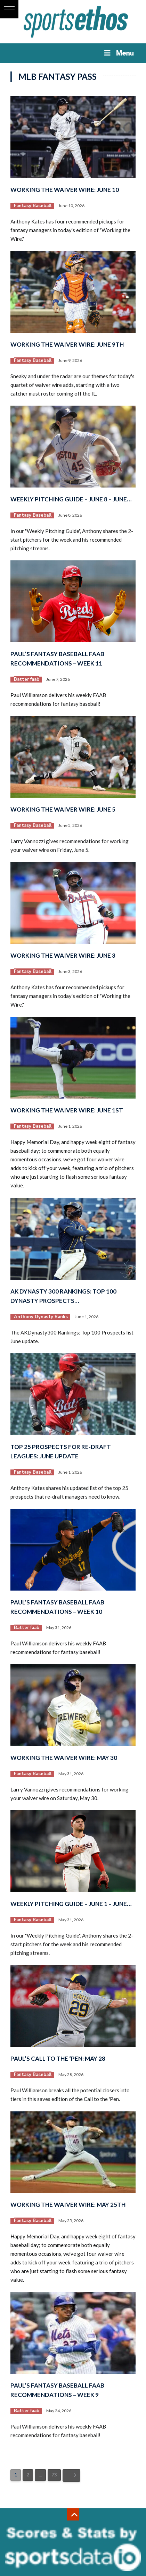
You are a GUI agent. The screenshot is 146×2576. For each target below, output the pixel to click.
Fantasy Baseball (32, 206)
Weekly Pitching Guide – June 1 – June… (70, 1903)
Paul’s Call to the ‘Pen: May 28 (57, 2058)
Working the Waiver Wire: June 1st (66, 1110)
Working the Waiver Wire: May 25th (67, 2204)
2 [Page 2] (27, 2475)
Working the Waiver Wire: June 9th (67, 344)
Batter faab (26, 679)
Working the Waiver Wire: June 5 (62, 809)
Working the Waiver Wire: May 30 (63, 1757)
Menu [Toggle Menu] (118, 53)
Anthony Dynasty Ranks (41, 1317)
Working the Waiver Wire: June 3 (62, 955)
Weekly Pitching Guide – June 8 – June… (70, 499)
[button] (9, 9)
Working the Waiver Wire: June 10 (64, 189)
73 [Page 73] (54, 2475)
